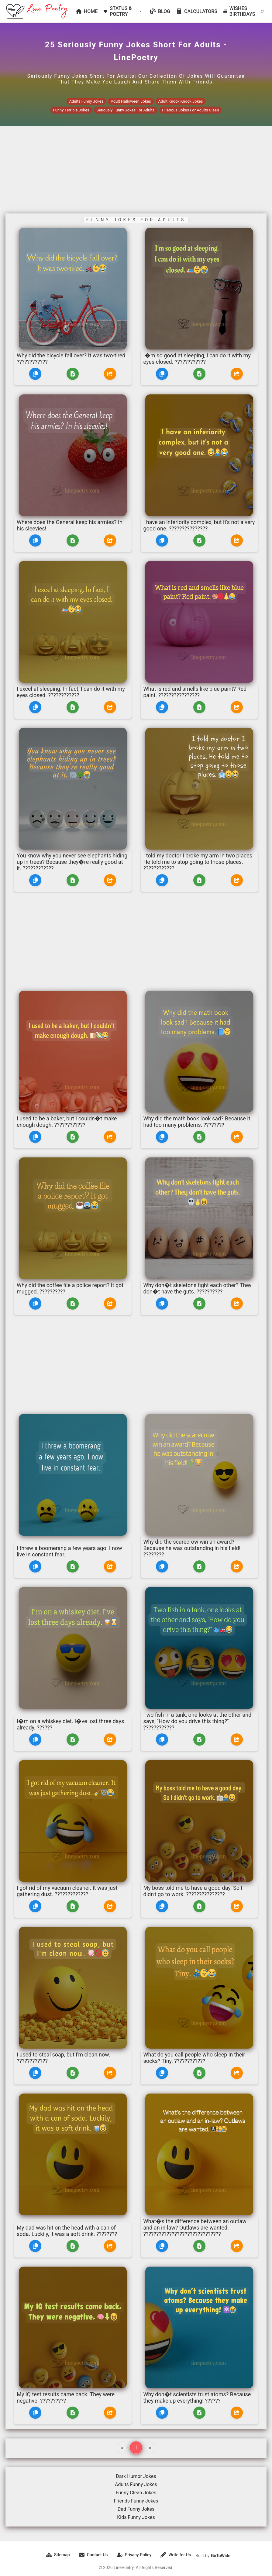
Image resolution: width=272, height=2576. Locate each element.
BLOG (160, 11)
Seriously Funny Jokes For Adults (126, 110)
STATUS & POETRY (123, 11)
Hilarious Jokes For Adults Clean (190, 110)
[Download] (73, 374)
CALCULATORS (196, 11)
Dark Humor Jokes (136, 2476)
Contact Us (93, 2554)
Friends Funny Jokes (136, 2501)
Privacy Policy (134, 2554)
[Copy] (35, 374)
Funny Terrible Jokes (71, 110)
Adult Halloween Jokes (131, 101)
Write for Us (175, 2554)
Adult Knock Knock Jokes (180, 101)
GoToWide (220, 2555)
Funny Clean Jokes (136, 2493)
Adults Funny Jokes (86, 101)
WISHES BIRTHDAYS (243, 11)
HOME (87, 11)
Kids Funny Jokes (136, 2517)
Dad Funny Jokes (136, 2509)
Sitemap (58, 2554)
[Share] (110, 374)
